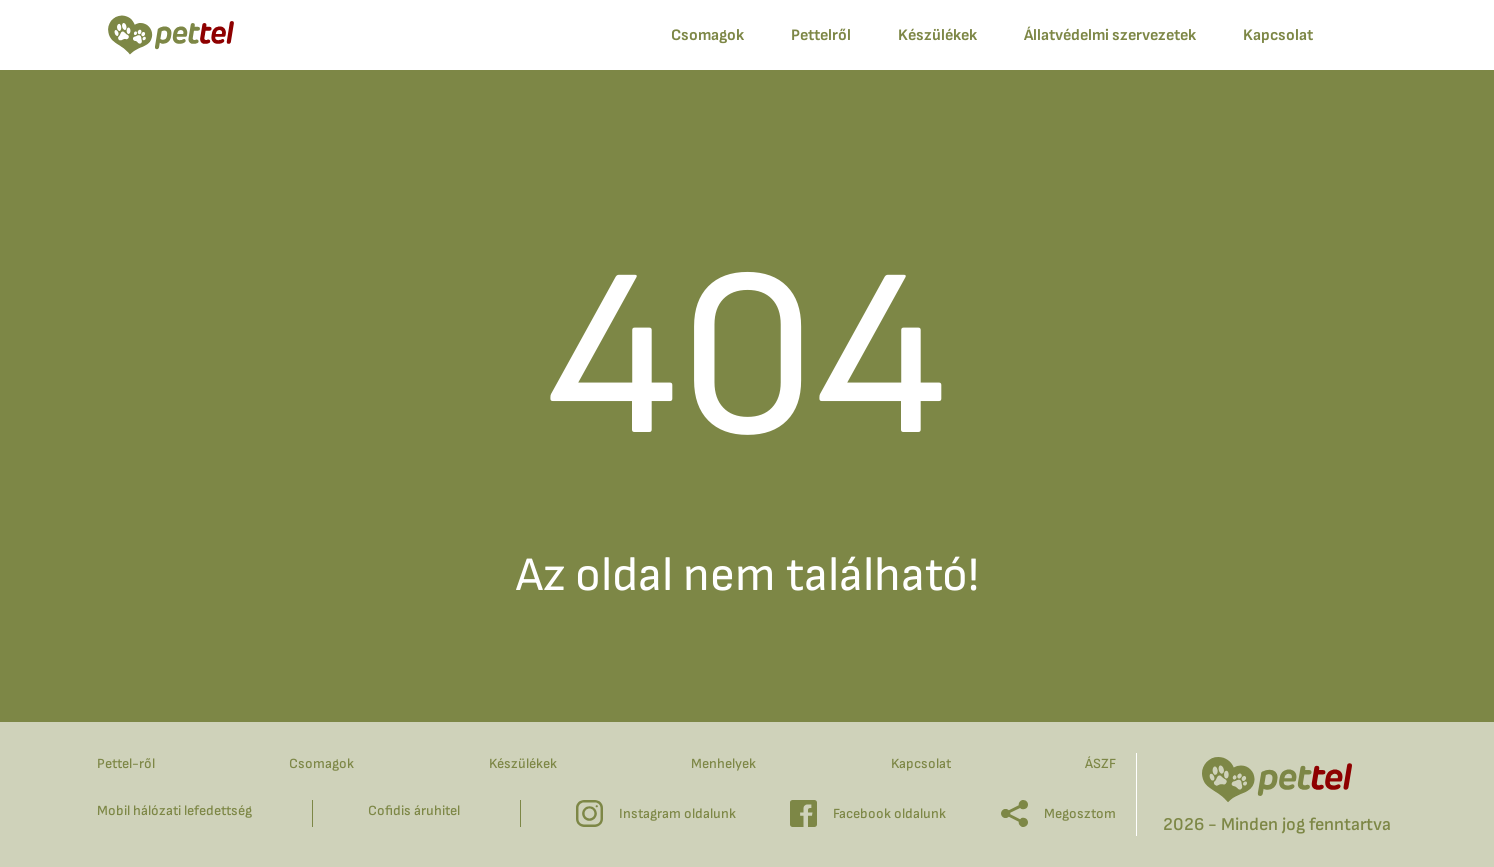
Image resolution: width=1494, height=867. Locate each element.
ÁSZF (1100, 763)
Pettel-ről (126, 763)
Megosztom (1058, 813)
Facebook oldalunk (868, 813)
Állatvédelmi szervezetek (1110, 35)
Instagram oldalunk (656, 813)
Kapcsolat (921, 763)
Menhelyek (723, 763)
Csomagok (321, 763)
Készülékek (937, 35)
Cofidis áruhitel (414, 810)
